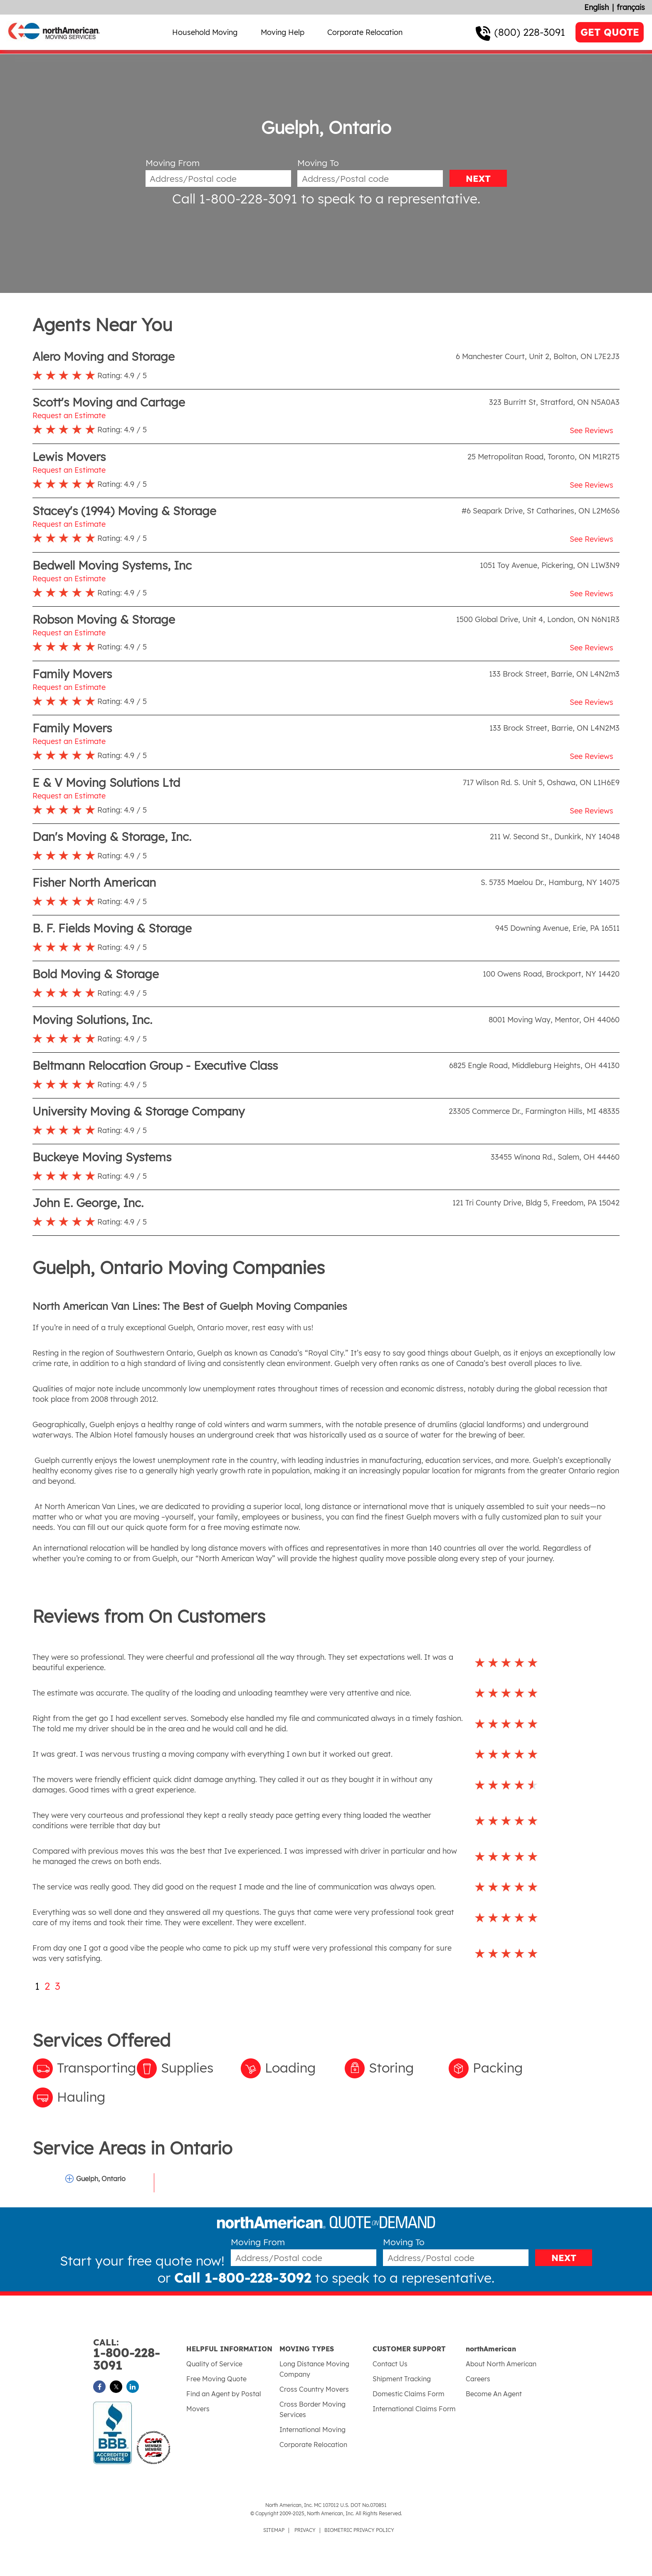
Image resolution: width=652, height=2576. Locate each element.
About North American (501, 2364)
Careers (478, 2379)
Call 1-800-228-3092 (242, 2277)
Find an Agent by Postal (223, 2394)
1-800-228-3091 (139, 2355)
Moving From (173, 163)
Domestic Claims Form (409, 2394)
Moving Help (282, 32)
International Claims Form (414, 2409)
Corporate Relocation (365, 32)
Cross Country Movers (314, 2389)
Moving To (318, 163)
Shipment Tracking (402, 2379)
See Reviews (591, 430)
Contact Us (390, 2364)
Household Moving (204, 32)
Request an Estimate (69, 415)
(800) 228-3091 (529, 32)
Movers (198, 2409)
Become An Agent (494, 2394)
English (596, 7)
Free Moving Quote (216, 2379)
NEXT (478, 178)
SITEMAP (273, 2530)
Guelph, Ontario (101, 2178)
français (631, 7)
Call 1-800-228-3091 (234, 198)
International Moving (312, 2429)
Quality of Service (214, 2364)
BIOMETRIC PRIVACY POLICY (359, 2530)
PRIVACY (305, 2530)
